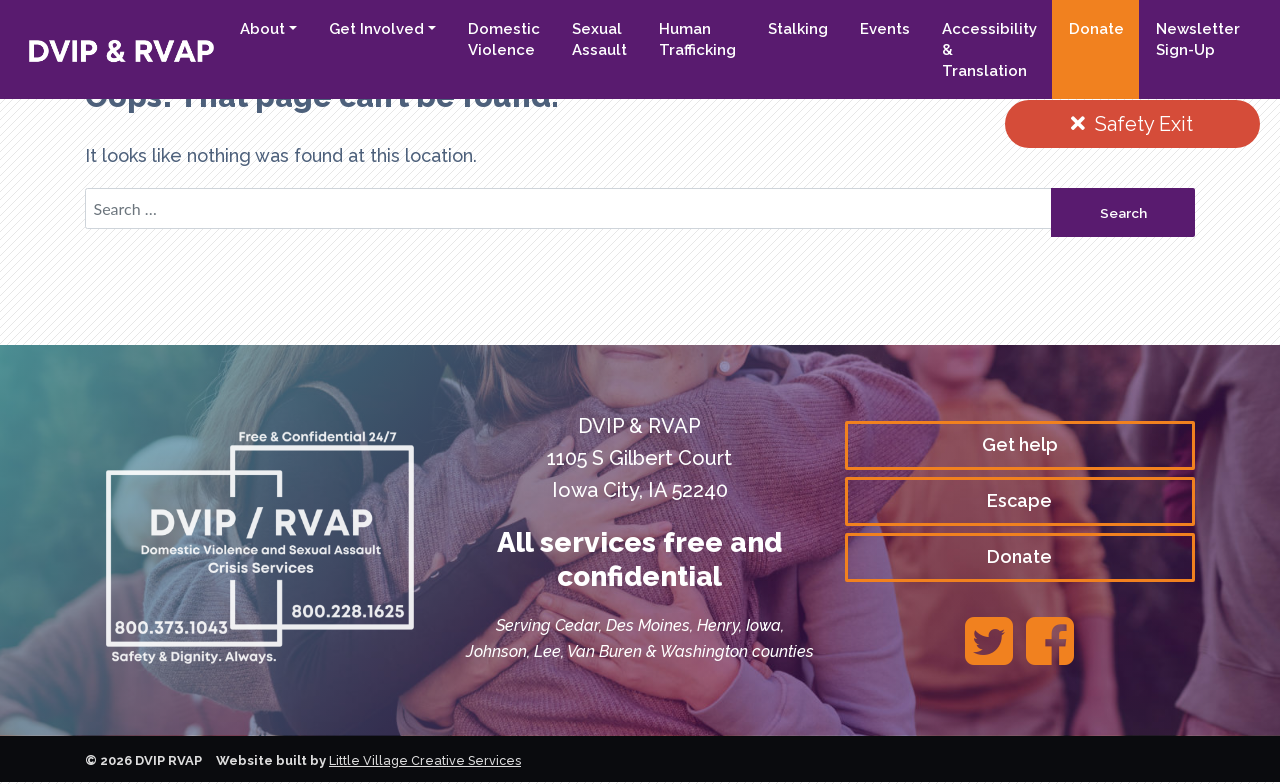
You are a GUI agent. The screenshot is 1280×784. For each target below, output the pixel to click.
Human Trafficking (697, 39)
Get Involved (376, 29)
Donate (1096, 29)
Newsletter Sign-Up (1198, 39)
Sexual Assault (599, 39)
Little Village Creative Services (426, 762)
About (262, 29)
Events (885, 29)
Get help (1020, 445)
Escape (1019, 502)
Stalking (798, 29)
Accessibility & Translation (989, 50)
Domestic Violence (504, 39)
